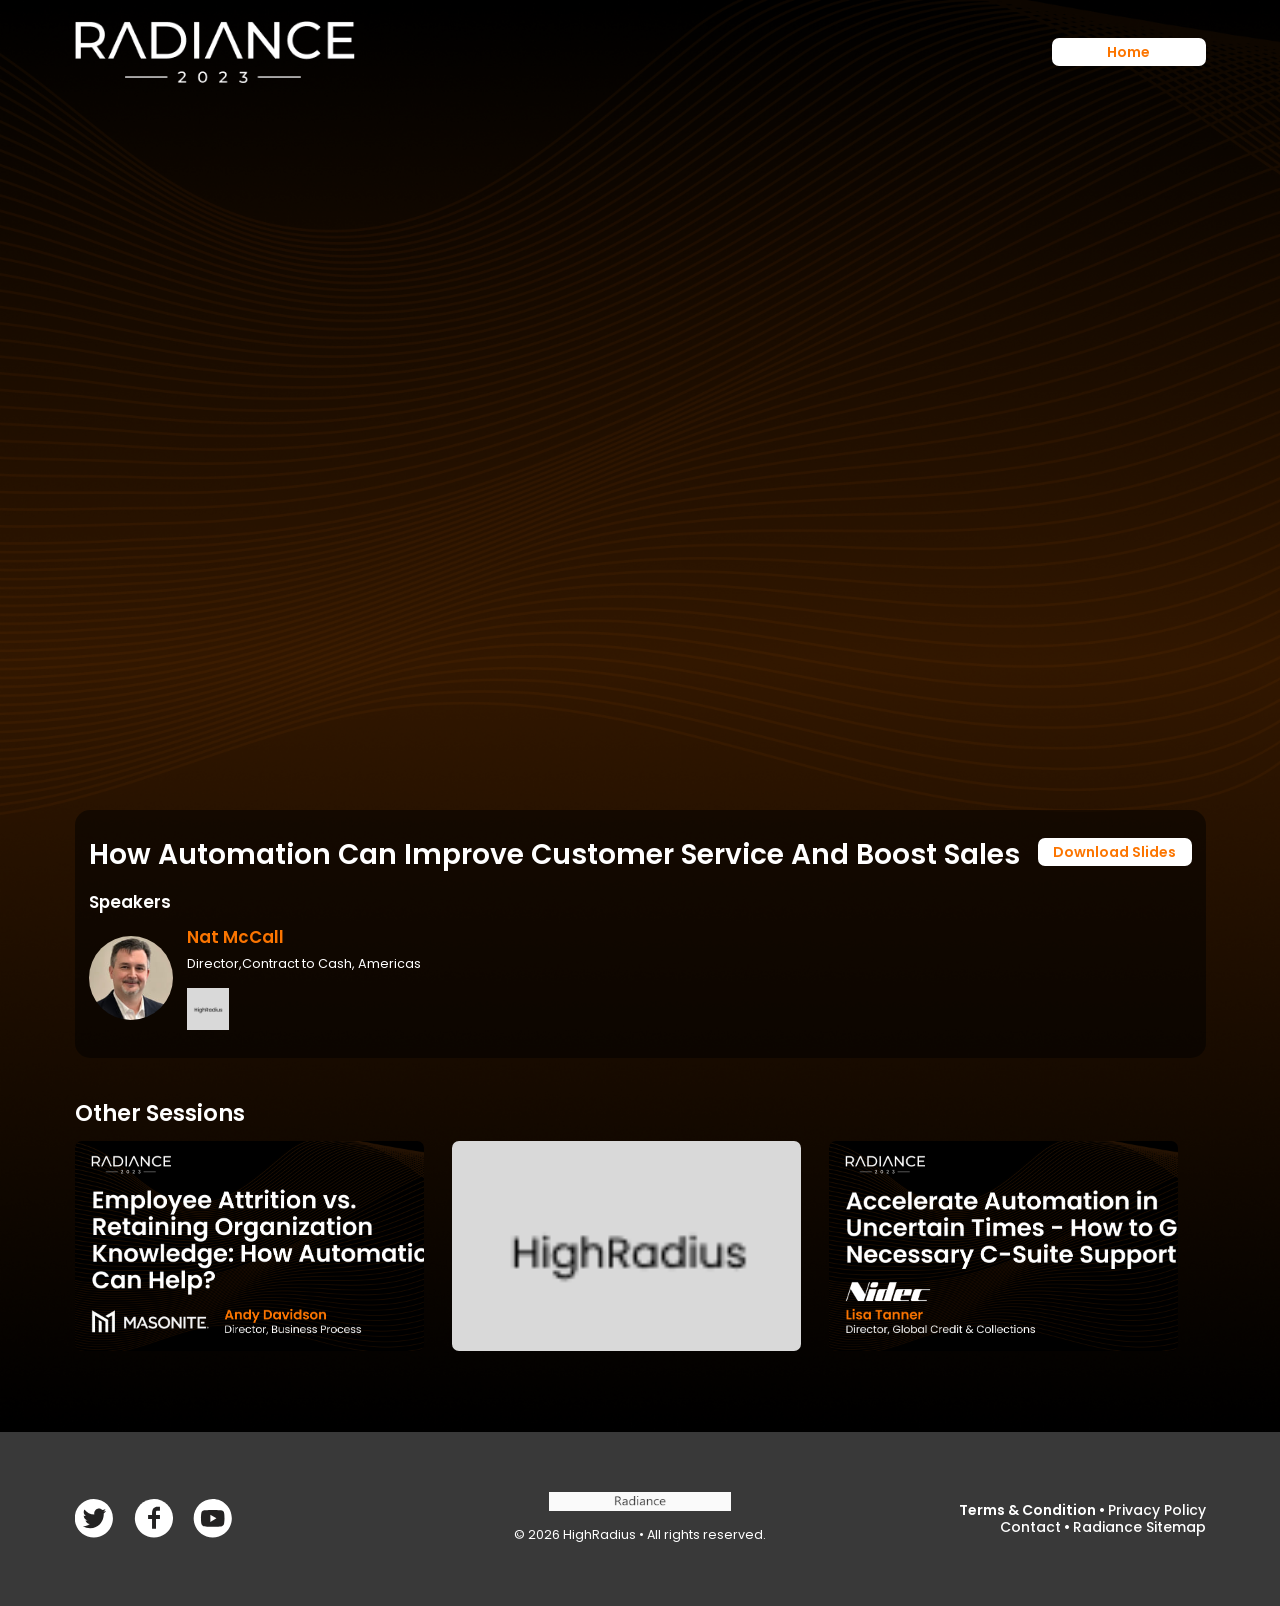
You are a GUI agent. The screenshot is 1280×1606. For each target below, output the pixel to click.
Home (1128, 52)
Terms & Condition (1027, 1510)
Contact (1030, 1527)
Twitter (153, 1518)
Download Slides (1114, 852)
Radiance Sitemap (1139, 1527)
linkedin (212, 1518)
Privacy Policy (1157, 1510)
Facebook (94, 1518)
